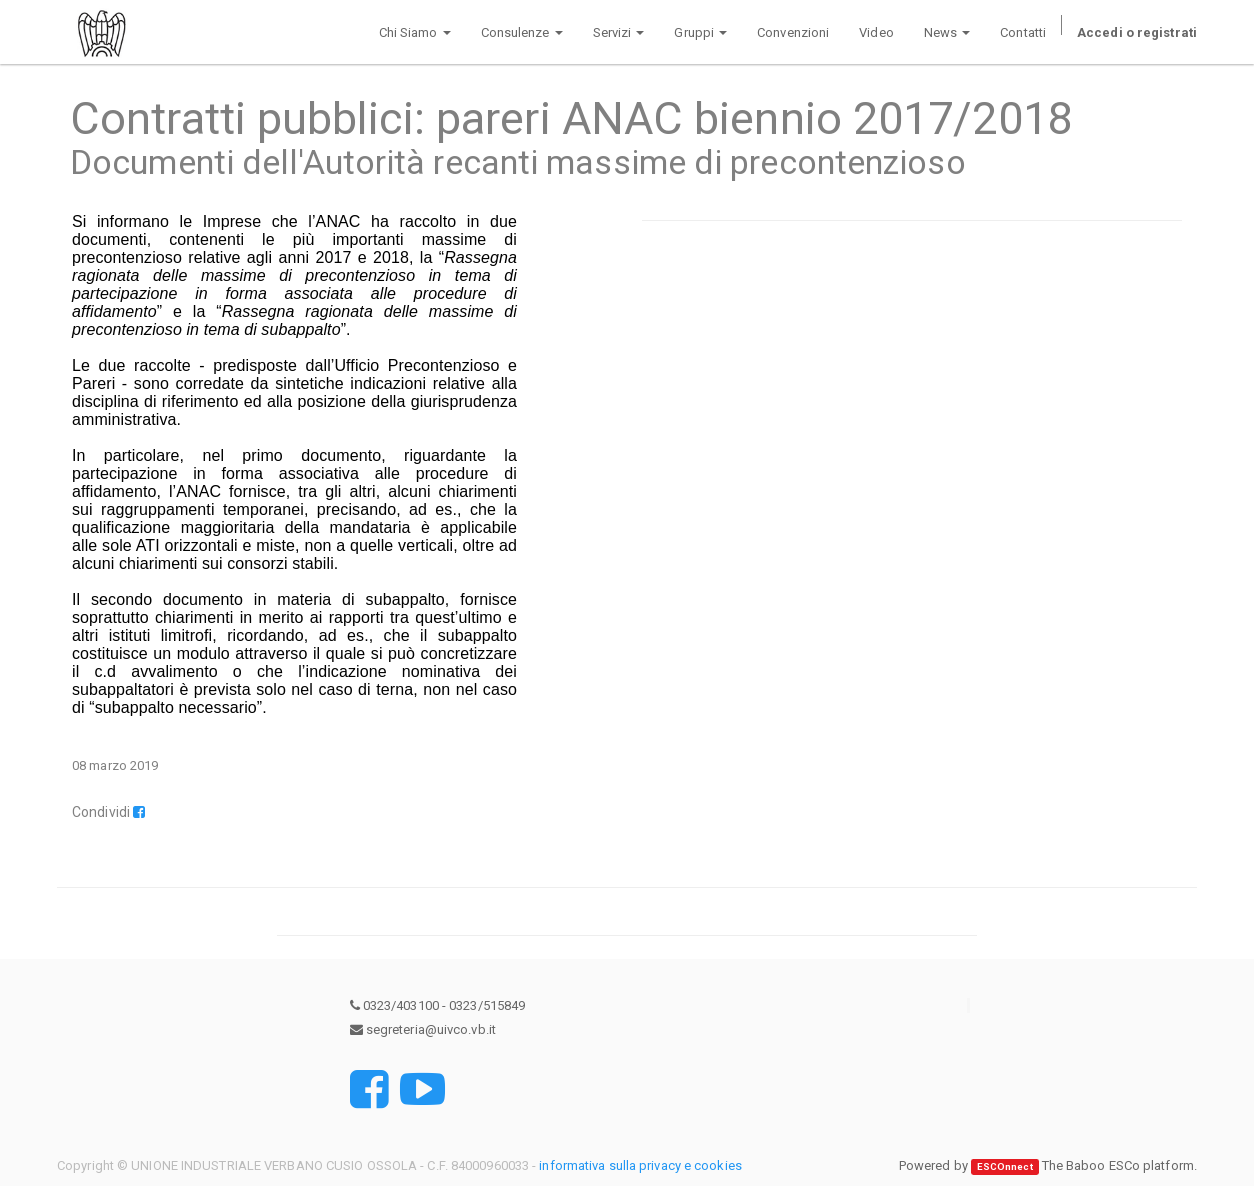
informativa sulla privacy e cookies (640, 1165)
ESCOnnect (1005, 1166)
